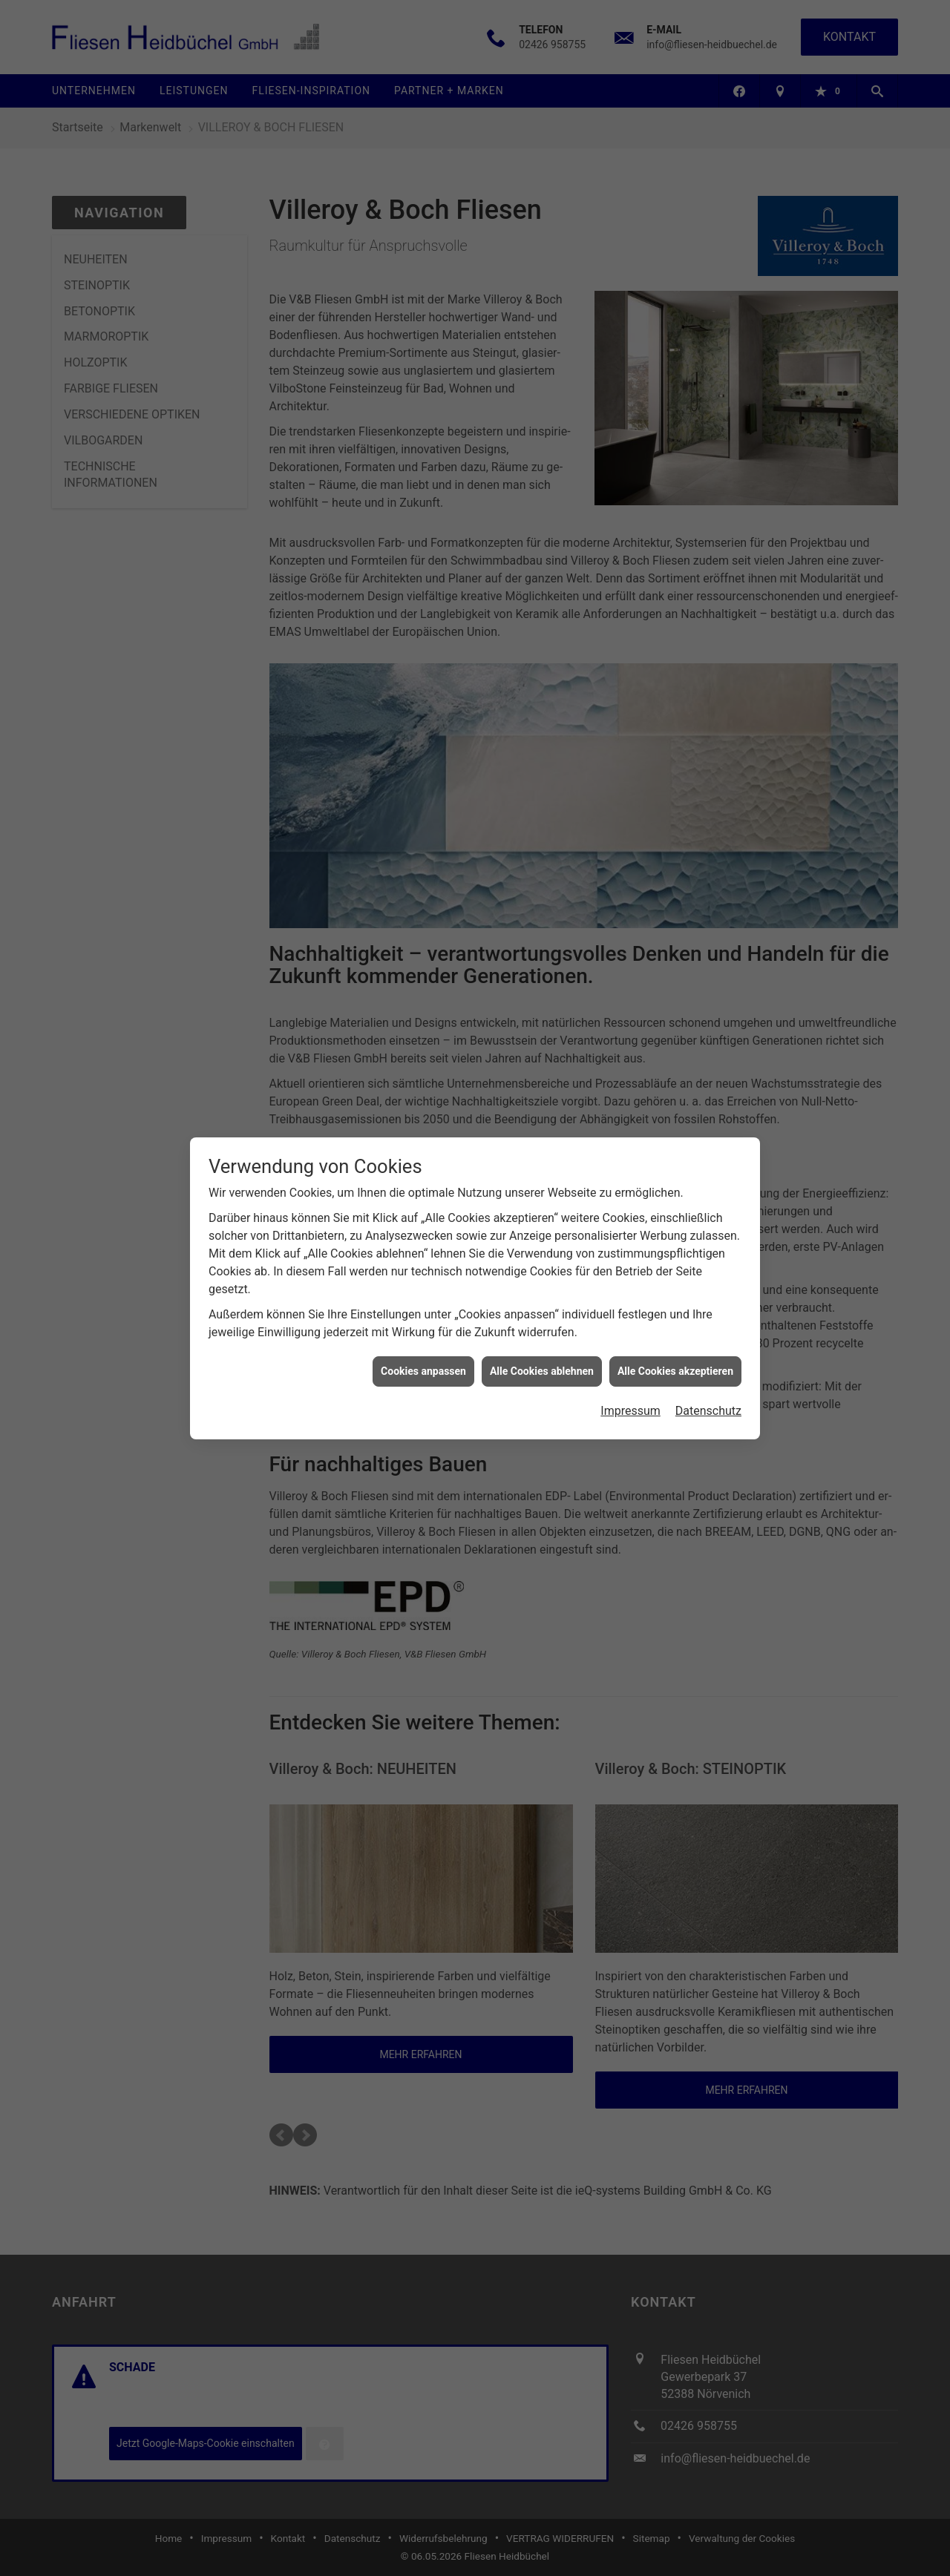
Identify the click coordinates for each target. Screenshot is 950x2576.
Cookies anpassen (423, 1361)
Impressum (630, 1402)
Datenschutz (708, 1402)
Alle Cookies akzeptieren (675, 1361)
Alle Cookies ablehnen (542, 1361)
